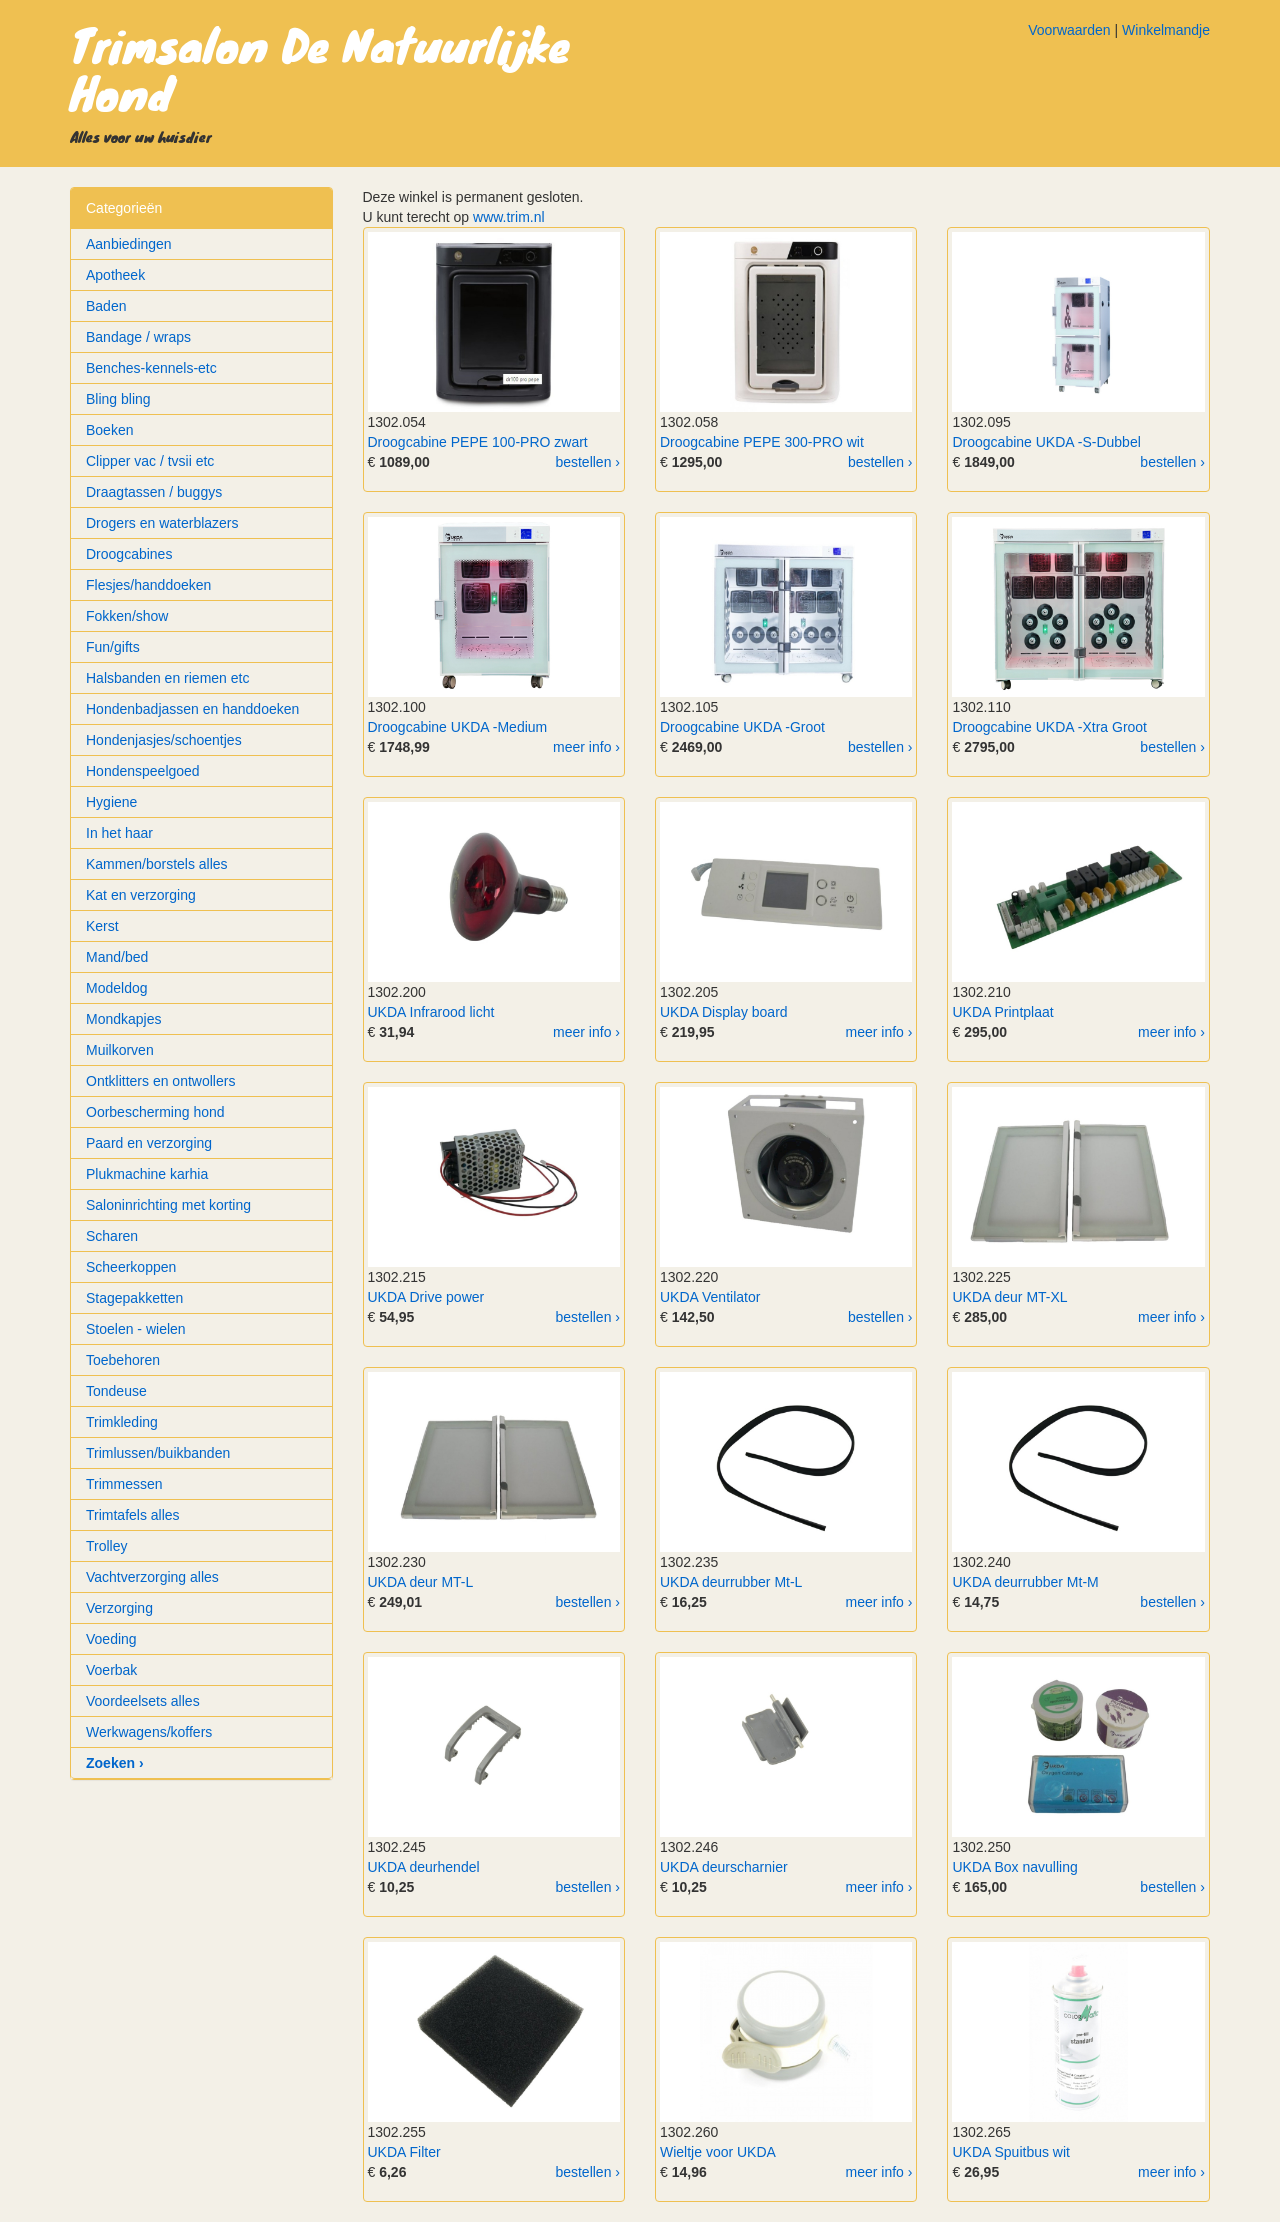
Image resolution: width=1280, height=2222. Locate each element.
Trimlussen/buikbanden (158, 1453)
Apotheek (115, 275)
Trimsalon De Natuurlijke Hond (320, 68)
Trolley (107, 1546)
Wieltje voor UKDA (718, 2152)
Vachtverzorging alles (152, 1577)
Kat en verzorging (141, 895)
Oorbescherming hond (155, 1112)
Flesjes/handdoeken (148, 585)
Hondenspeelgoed (143, 771)
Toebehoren (123, 1360)
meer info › (586, 747)
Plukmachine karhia (147, 1174)
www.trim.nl (509, 217)
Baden (106, 306)
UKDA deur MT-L (421, 1582)
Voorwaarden (1069, 30)
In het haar (119, 833)
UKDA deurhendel (424, 1867)
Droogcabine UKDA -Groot (742, 727)
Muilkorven (120, 1050)
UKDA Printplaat (1002, 1012)
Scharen (112, 1236)
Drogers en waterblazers (162, 523)
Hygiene (111, 802)
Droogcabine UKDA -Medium (458, 727)
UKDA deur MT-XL (1009, 1297)
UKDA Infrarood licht (431, 1012)
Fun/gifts (113, 647)
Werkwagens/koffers (149, 1732)
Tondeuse (116, 1391)
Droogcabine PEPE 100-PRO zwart (478, 442)
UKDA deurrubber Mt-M (1025, 1582)
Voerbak (111, 1670)
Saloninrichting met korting (168, 1205)
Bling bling (118, 399)
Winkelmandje (1166, 30)
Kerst (102, 926)
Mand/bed (117, 957)
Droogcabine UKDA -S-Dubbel (1046, 442)
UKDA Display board (724, 1012)
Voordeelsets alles (143, 1701)
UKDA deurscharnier (724, 1867)
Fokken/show (127, 616)
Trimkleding (122, 1422)
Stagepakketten (134, 1298)
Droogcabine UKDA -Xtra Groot (1049, 727)
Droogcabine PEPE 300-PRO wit (762, 442)
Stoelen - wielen (136, 1329)
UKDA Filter (404, 2152)
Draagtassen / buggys (154, 492)
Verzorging (119, 1608)
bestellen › (587, 462)
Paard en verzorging (149, 1143)
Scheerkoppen (131, 1267)
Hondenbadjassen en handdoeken (192, 709)
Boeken (109, 430)
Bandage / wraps (138, 337)
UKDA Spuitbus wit (1011, 2152)
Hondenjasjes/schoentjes (164, 740)
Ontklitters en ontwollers (160, 1081)
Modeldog (117, 988)
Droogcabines (129, 554)
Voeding (111, 1639)
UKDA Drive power (426, 1297)
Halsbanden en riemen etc (167, 678)
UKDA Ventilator (710, 1297)
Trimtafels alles (133, 1515)
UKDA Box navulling (1014, 1867)
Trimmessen (124, 1484)
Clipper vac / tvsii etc (150, 461)
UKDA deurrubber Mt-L (731, 1582)
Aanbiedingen (129, 244)
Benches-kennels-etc (151, 368)
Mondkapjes (124, 1019)
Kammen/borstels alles (157, 864)
